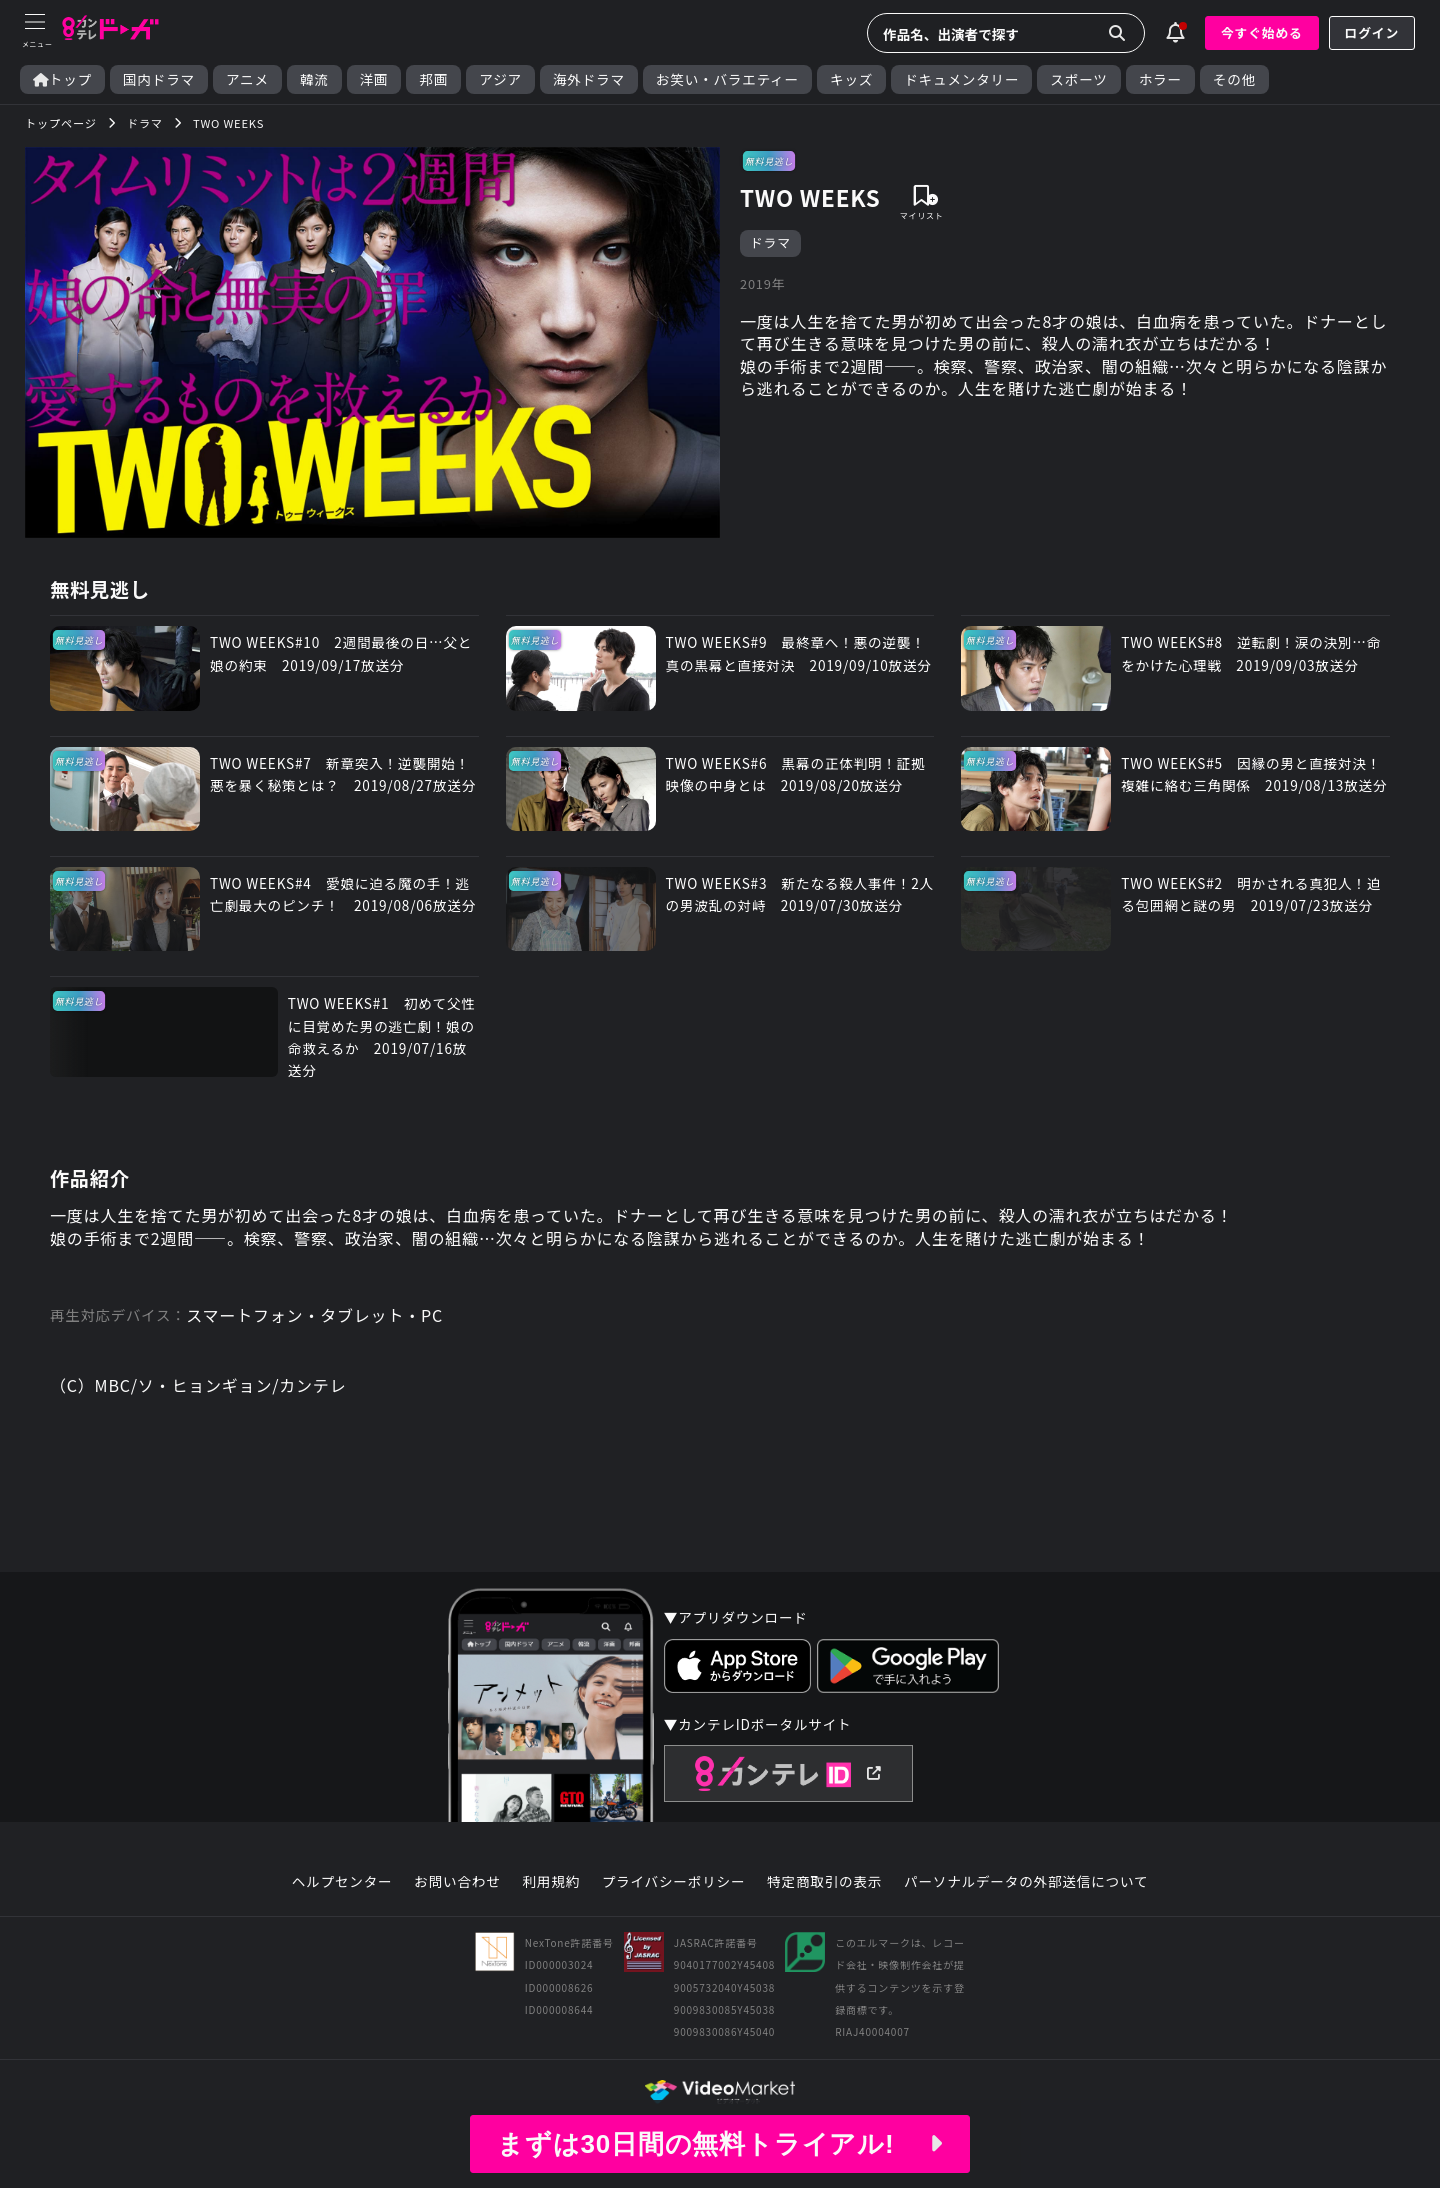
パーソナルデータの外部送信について (1026, 1882)
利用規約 (551, 1882)
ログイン (1372, 32)
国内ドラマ (159, 79)
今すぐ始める (1262, 32)
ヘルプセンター (342, 1882)
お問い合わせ (457, 1882)
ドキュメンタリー (961, 79)
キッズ (851, 79)
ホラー (1160, 79)
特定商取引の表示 (824, 1882)
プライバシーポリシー (674, 1882)
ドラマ (770, 242)
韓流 (314, 79)
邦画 (433, 79)
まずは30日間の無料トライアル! (720, 2144)
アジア (500, 79)
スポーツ (1078, 79)
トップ (62, 79)
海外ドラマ (589, 79)
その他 (1234, 79)
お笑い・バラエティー (727, 79)
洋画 (374, 79)
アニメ (247, 79)
